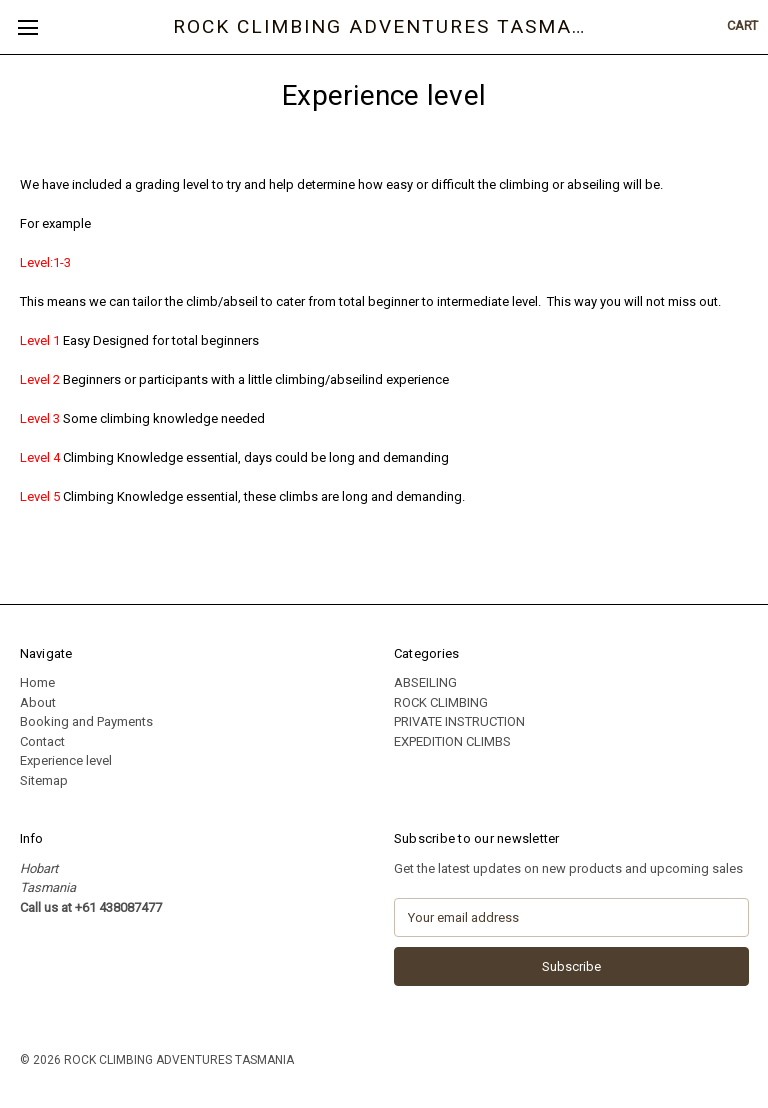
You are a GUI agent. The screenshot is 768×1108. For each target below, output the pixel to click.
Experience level (66, 760)
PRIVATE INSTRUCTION (459, 721)
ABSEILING (425, 682)
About (38, 702)
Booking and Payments (86, 721)
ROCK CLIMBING (441, 702)
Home (37, 682)
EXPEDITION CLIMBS (452, 741)
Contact (42, 741)
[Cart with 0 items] (742, 26)
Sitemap (44, 780)
